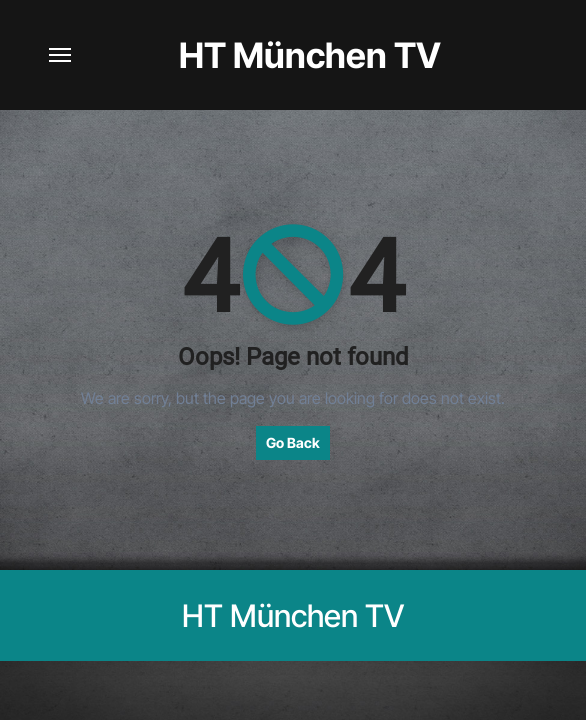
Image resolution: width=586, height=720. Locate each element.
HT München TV (310, 55)
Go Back (293, 442)
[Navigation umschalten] (60, 55)
